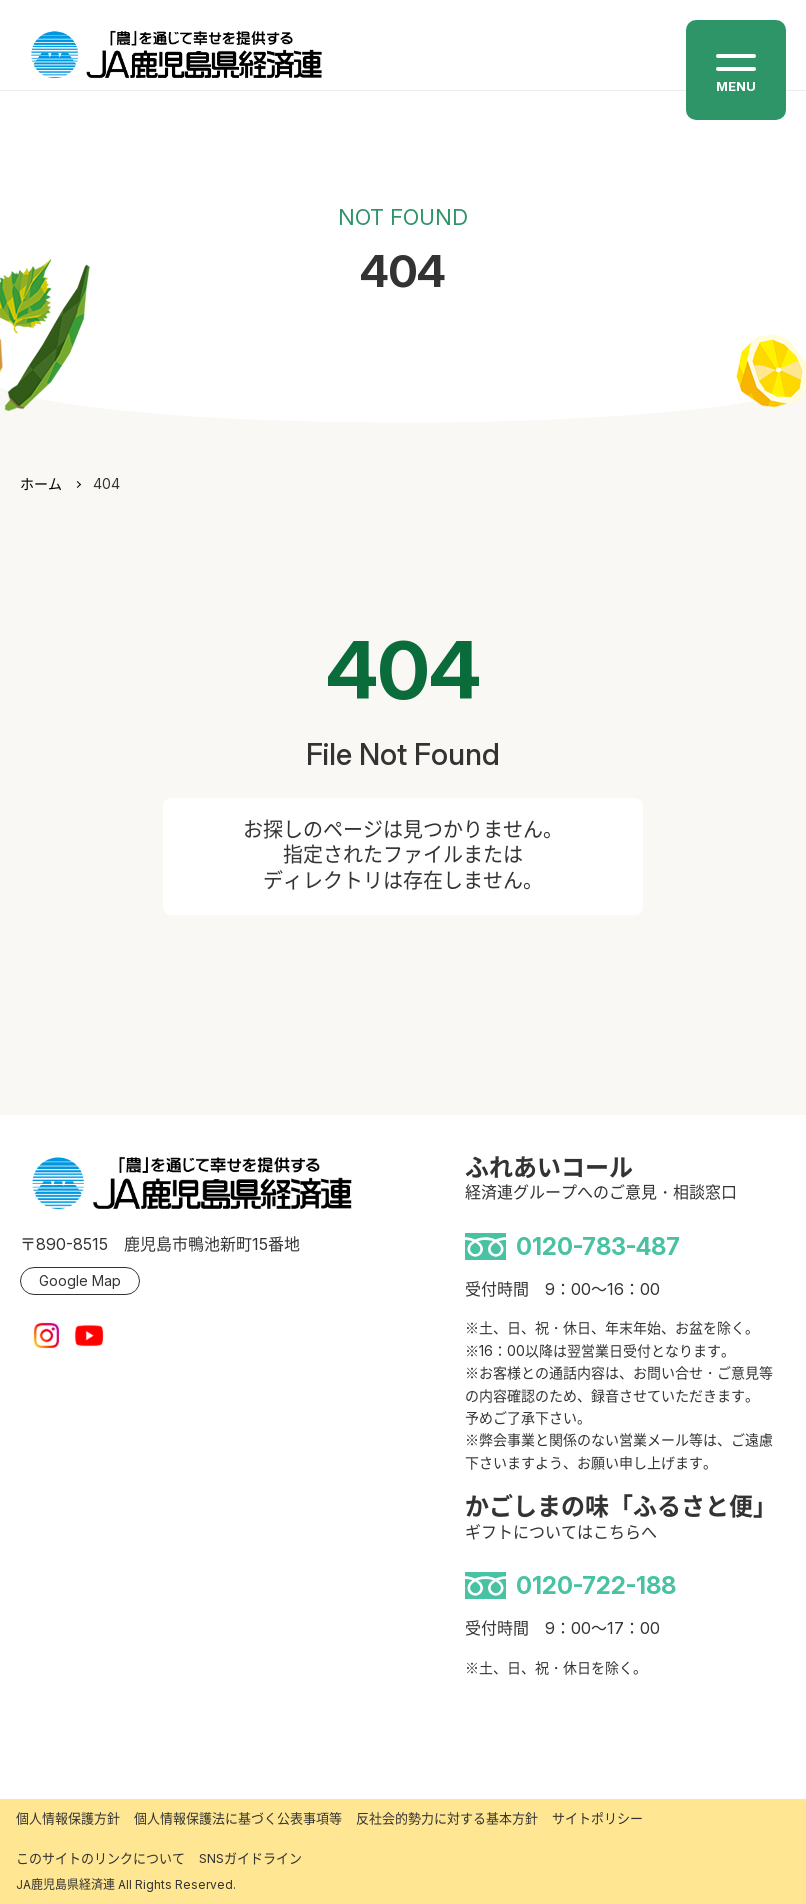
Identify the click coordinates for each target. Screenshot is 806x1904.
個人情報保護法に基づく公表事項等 (238, 1818)
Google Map (80, 1280)
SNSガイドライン (250, 1858)
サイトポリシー (597, 1818)
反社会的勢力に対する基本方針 (447, 1818)
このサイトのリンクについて (100, 1858)
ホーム (41, 483)
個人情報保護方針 (68, 1818)
